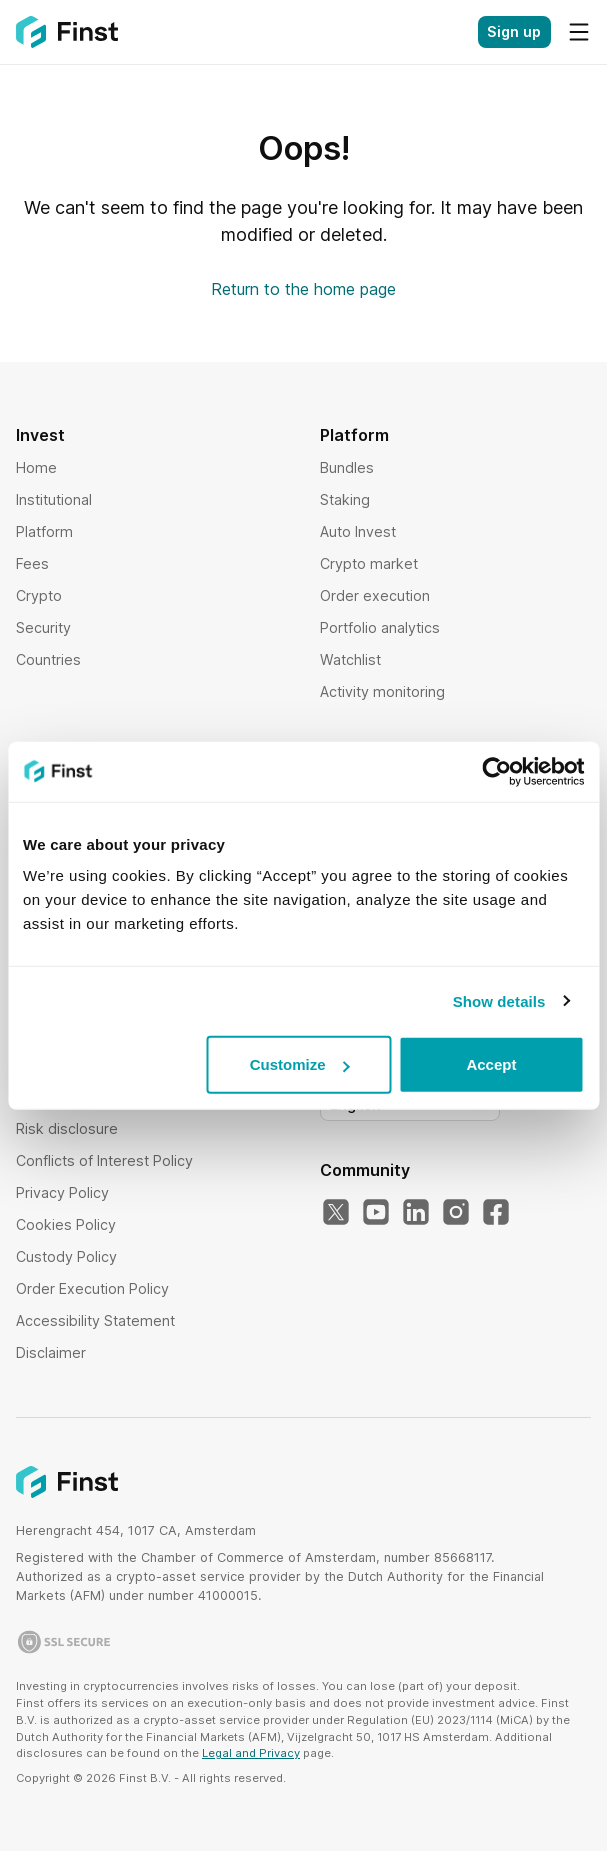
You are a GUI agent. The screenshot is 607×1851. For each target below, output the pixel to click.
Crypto (39, 595)
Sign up (514, 31)
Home (36, 467)
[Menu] (579, 32)
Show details (499, 1000)
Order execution (375, 595)
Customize (300, 1064)
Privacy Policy (62, 1192)
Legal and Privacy (251, 1753)
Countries (48, 659)
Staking (345, 499)
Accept (491, 1064)
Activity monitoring (382, 691)
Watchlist (350, 659)
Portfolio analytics (380, 627)
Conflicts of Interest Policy (104, 1160)
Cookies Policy (66, 1224)
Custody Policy (66, 1256)
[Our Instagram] (456, 1213)
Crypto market (369, 563)
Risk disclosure (67, 1128)
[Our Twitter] (336, 1213)
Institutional (54, 499)
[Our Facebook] (496, 1213)
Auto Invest (358, 531)
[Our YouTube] (376, 1213)
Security (43, 627)
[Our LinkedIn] (416, 1213)
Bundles (347, 467)
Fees (32, 563)
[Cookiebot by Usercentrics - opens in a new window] (496, 771)
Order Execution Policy (92, 1288)
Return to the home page (303, 289)
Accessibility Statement (95, 1320)
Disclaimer (51, 1352)
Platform (44, 531)
